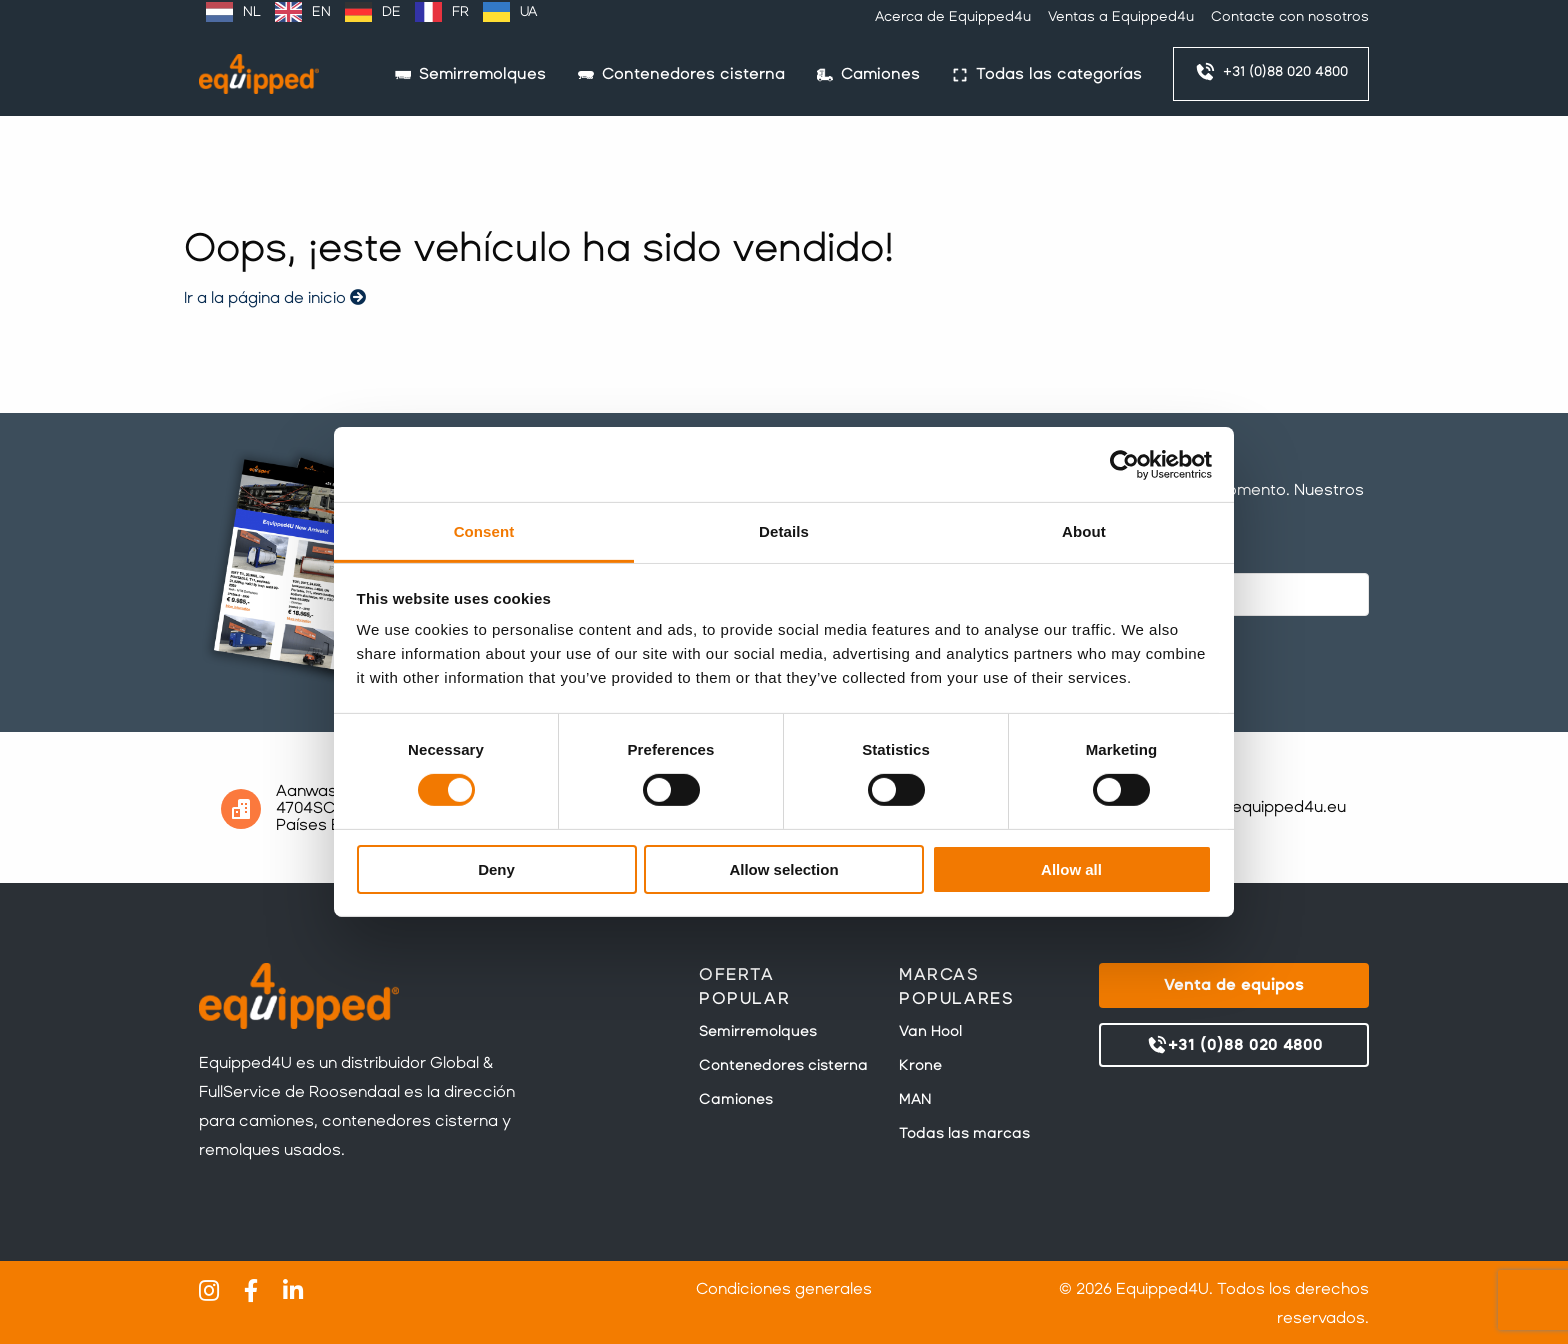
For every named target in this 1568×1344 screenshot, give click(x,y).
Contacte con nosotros (1290, 16)
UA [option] (528, 11)
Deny (496, 869)
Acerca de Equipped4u (953, 16)
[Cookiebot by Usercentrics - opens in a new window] (1124, 464)
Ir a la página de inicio (275, 297)
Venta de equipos (1234, 984)
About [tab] (1084, 531)
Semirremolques (758, 1031)
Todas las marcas (964, 1133)
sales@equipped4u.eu (1261, 806)
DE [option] (391, 11)
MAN (915, 1099)
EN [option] (321, 11)
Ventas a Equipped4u (1121, 16)
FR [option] (460, 11)
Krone (920, 1065)
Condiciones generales (784, 1288)
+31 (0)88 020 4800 (1271, 72)
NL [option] (252, 11)
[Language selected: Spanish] (371, 12)
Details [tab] (784, 531)
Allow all (1071, 869)
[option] (233, 12)
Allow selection (783, 869)
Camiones (736, 1099)
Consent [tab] (484, 531)
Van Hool (930, 1031)
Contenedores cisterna (783, 1065)
